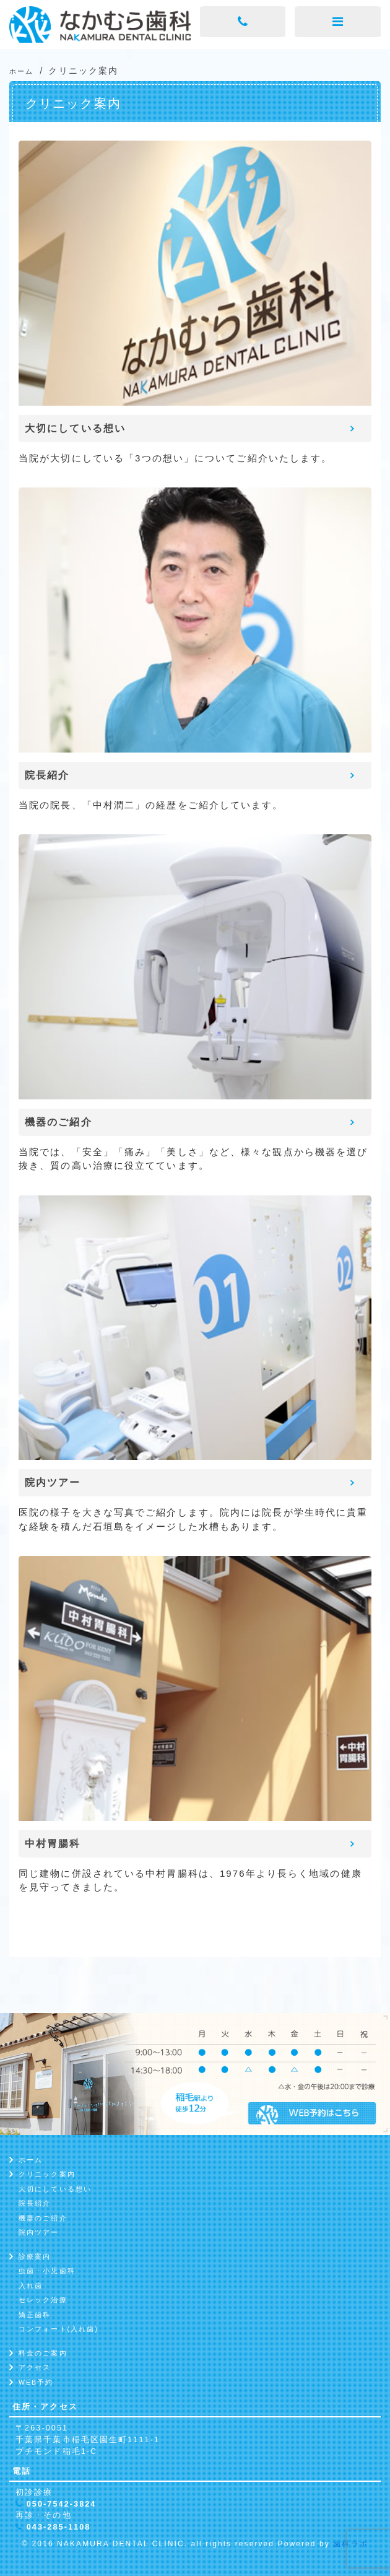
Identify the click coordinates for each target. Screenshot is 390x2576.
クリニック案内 (47, 2174)
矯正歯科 (35, 2314)
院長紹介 (35, 2203)
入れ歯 (31, 2285)
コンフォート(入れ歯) (58, 2329)
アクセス (35, 2367)
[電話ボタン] (243, 21)
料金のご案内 (43, 2353)
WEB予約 (36, 2382)
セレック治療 (43, 2299)
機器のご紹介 (43, 2218)
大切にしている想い (55, 2189)
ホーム (31, 2159)
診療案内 (35, 2256)
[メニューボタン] (338, 21)
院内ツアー (39, 2232)
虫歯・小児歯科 (47, 2270)
